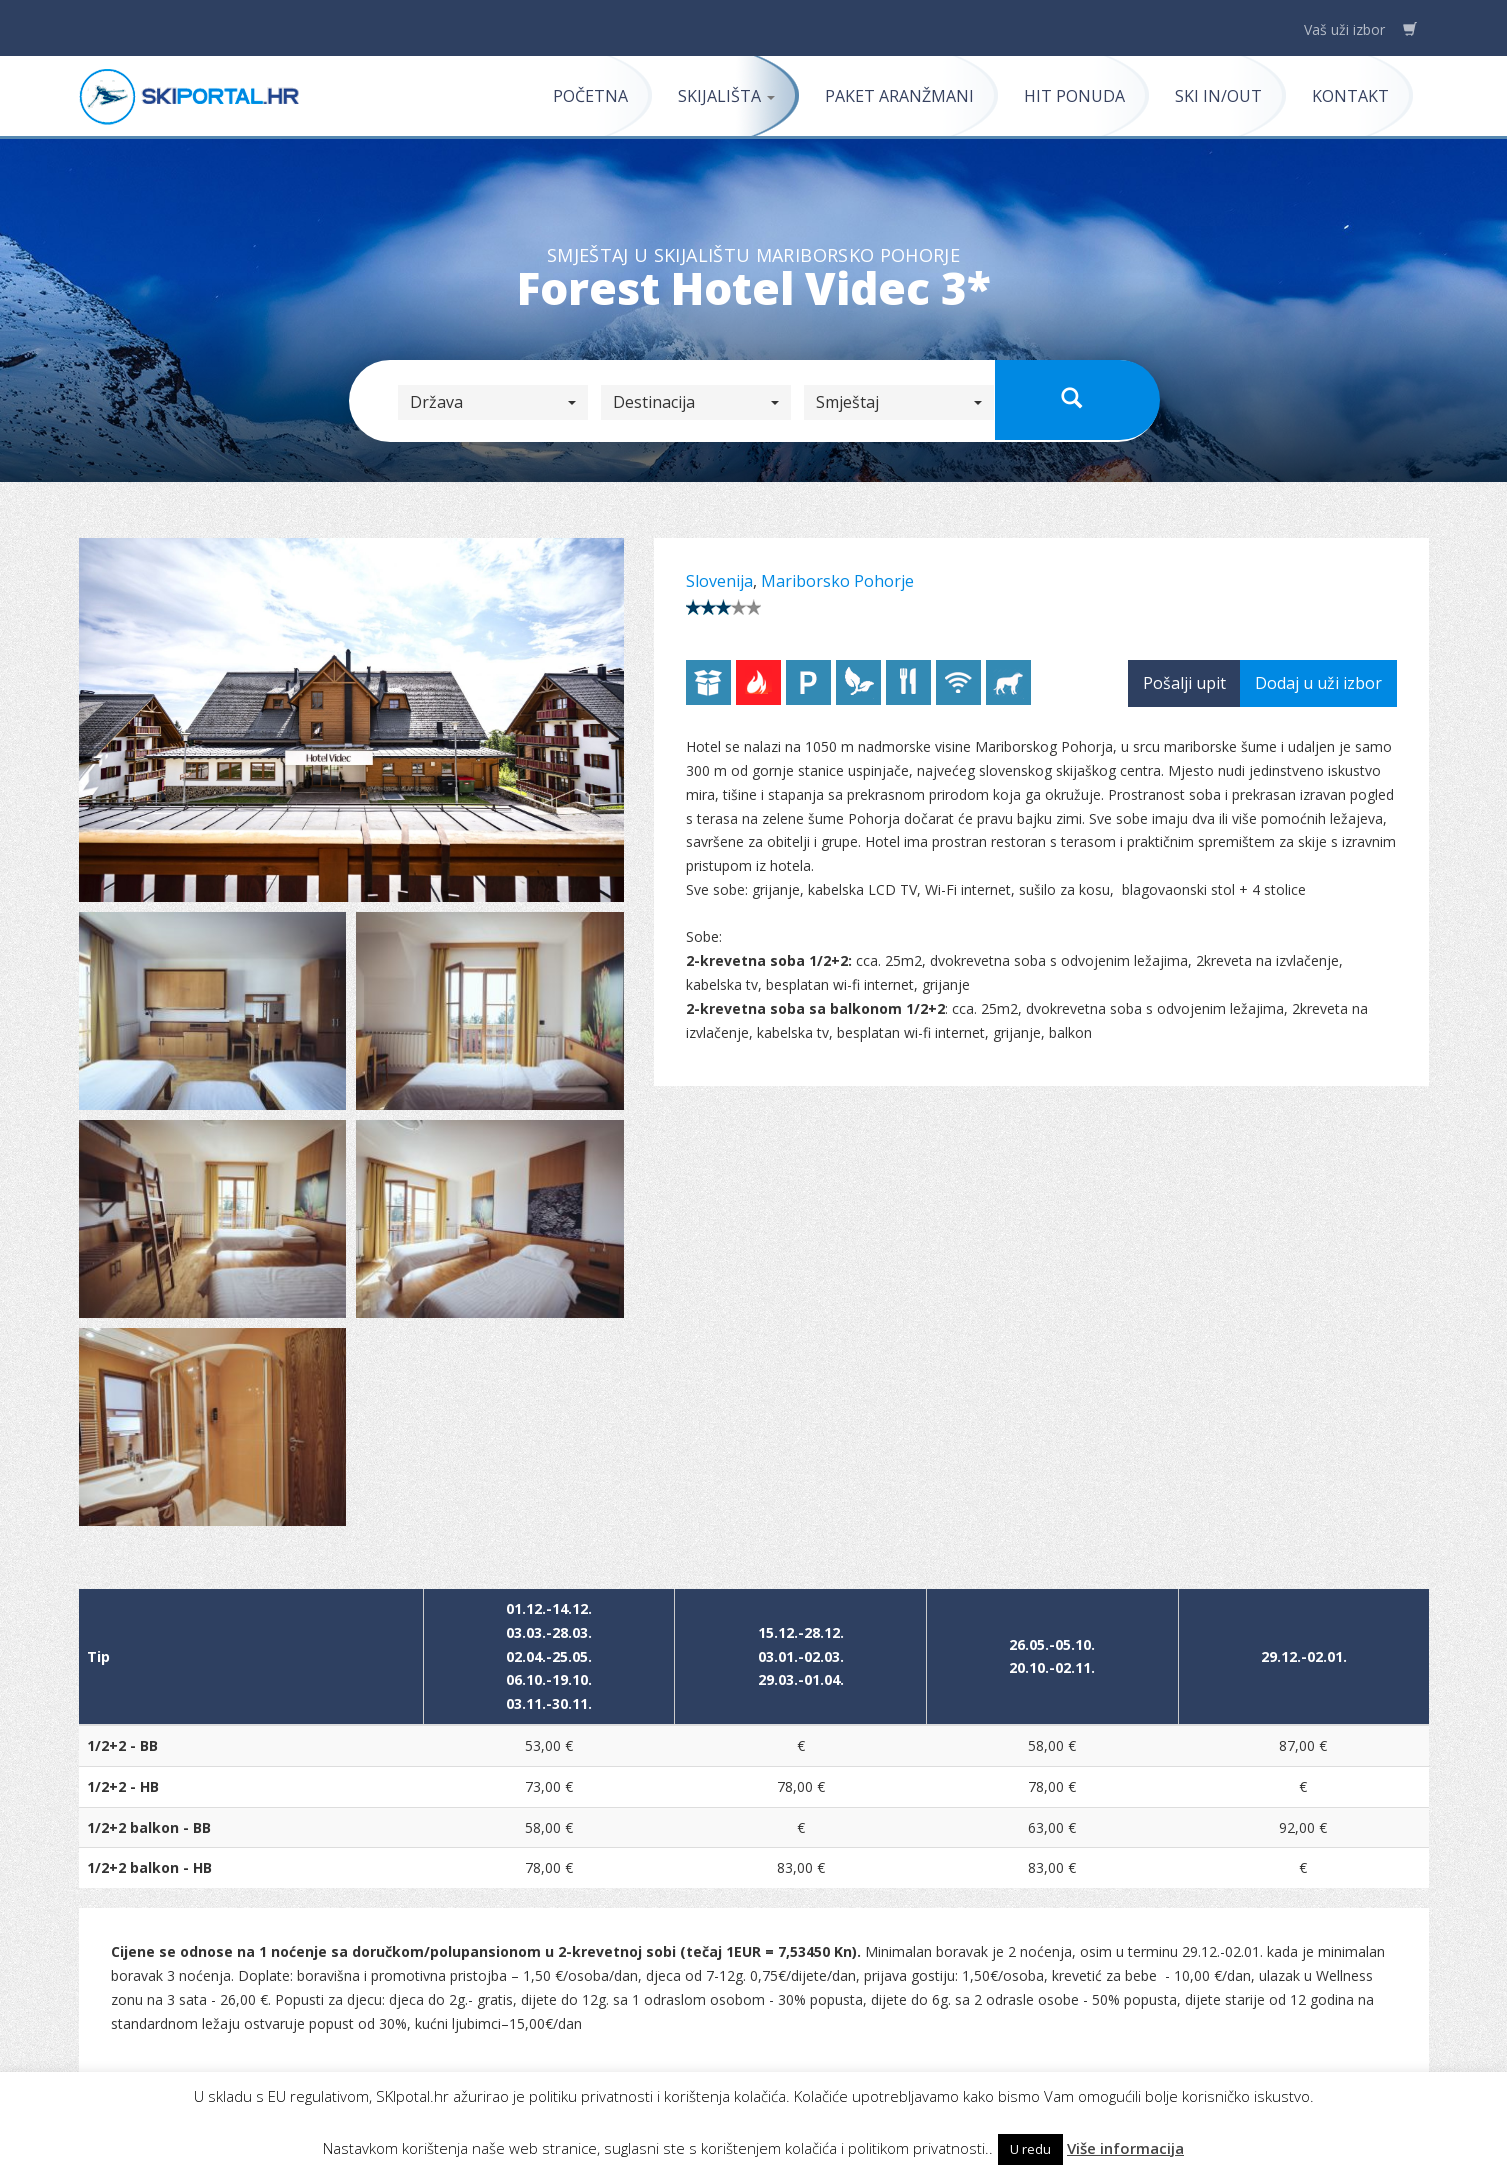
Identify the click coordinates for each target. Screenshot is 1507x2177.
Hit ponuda (1074, 96)
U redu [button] (1030, 2149)
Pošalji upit (1184, 683)
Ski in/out (1218, 96)
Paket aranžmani (899, 96)
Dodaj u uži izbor (1318, 683)
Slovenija (719, 581)
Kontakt (1350, 96)
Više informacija (1125, 2148)
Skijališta (726, 96)
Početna (590, 96)
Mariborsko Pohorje (837, 581)
